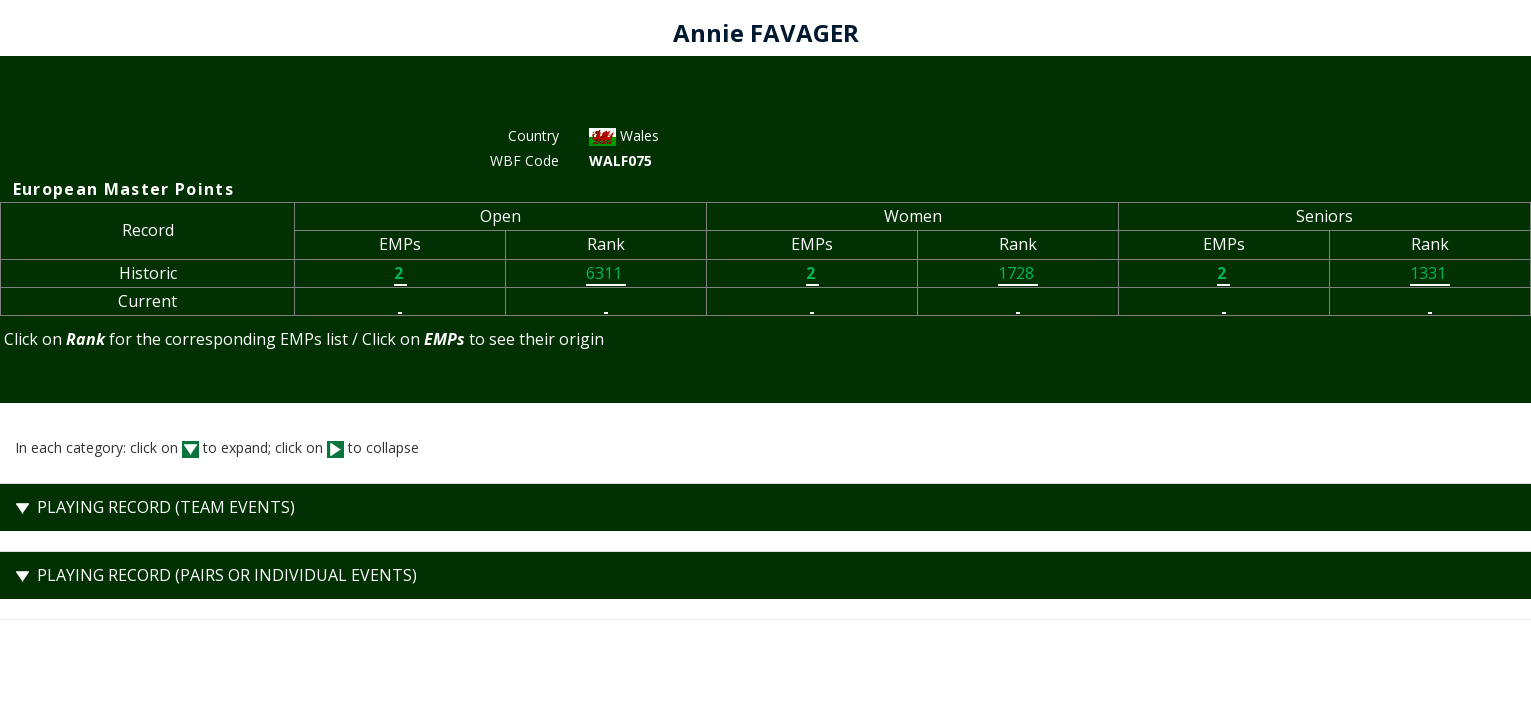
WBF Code (524, 160)
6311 (606, 273)
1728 (1018, 273)
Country (533, 135)
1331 (1430, 273)
